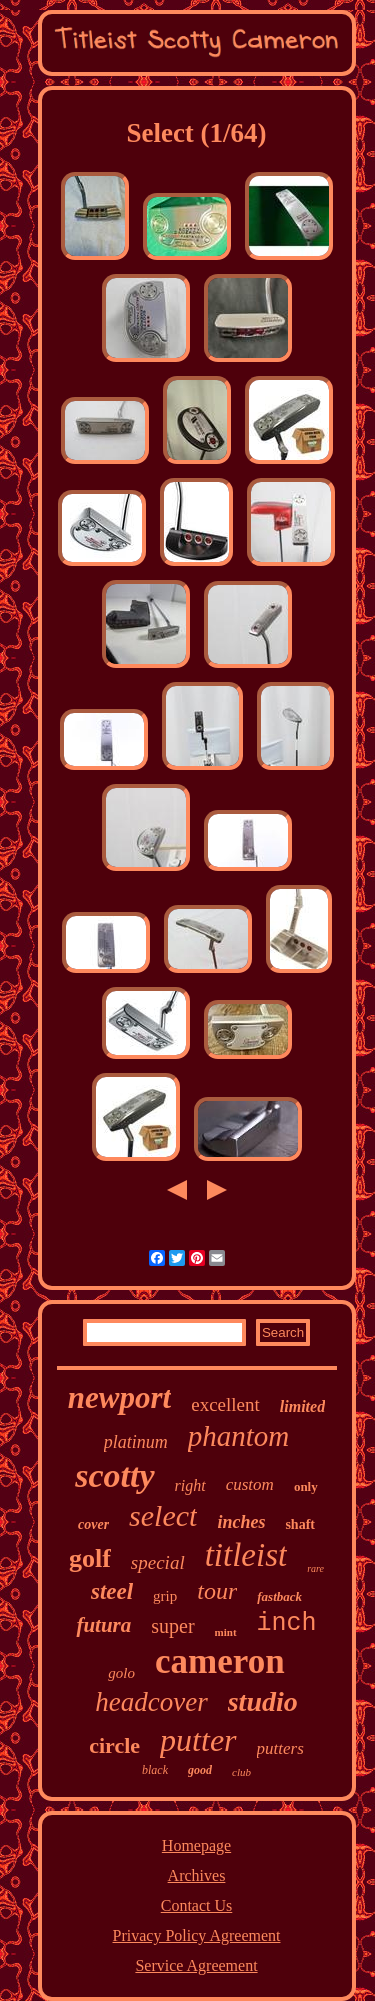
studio (263, 1701)
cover (93, 1524)
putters (280, 1748)
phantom (239, 1436)
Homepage (196, 1845)
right (190, 1485)
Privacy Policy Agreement (197, 1935)
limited (302, 1406)
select (163, 1515)
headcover (151, 1702)
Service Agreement (196, 1965)
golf (90, 1558)
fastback (279, 1596)
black (155, 1770)
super (172, 1626)
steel (112, 1591)
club (241, 1772)
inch (287, 1623)
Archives (197, 1875)
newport (119, 1397)
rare (315, 1568)
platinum (136, 1442)
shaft (300, 1524)
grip (165, 1596)
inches (241, 1522)
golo (121, 1673)
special (158, 1562)
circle (114, 1745)
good (200, 1770)
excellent (225, 1404)
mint (226, 1632)
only (306, 1486)
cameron (220, 1661)
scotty (114, 1475)
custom (250, 1484)
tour (217, 1591)
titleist (246, 1555)
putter (198, 1740)
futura (103, 1625)
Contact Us (197, 1905)
